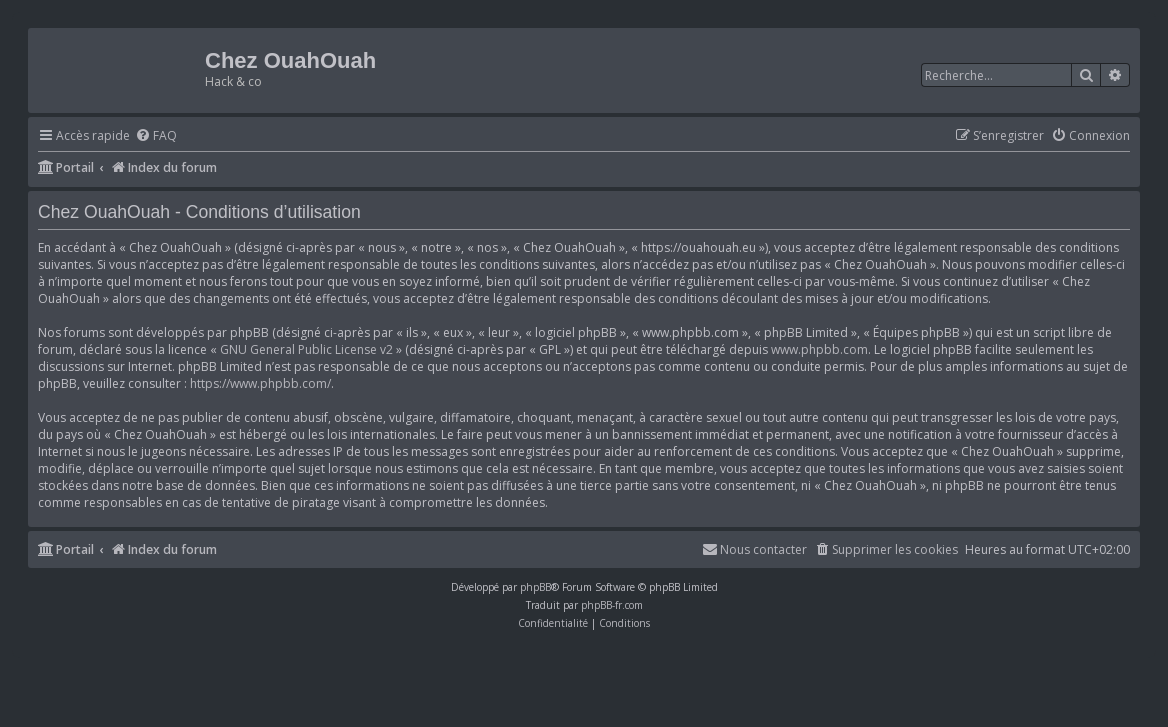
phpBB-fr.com (612, 605)
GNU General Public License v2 (306, 349)
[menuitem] (156, 136)
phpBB (535, 587)
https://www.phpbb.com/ (260, 383)
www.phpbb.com (819, 349)
